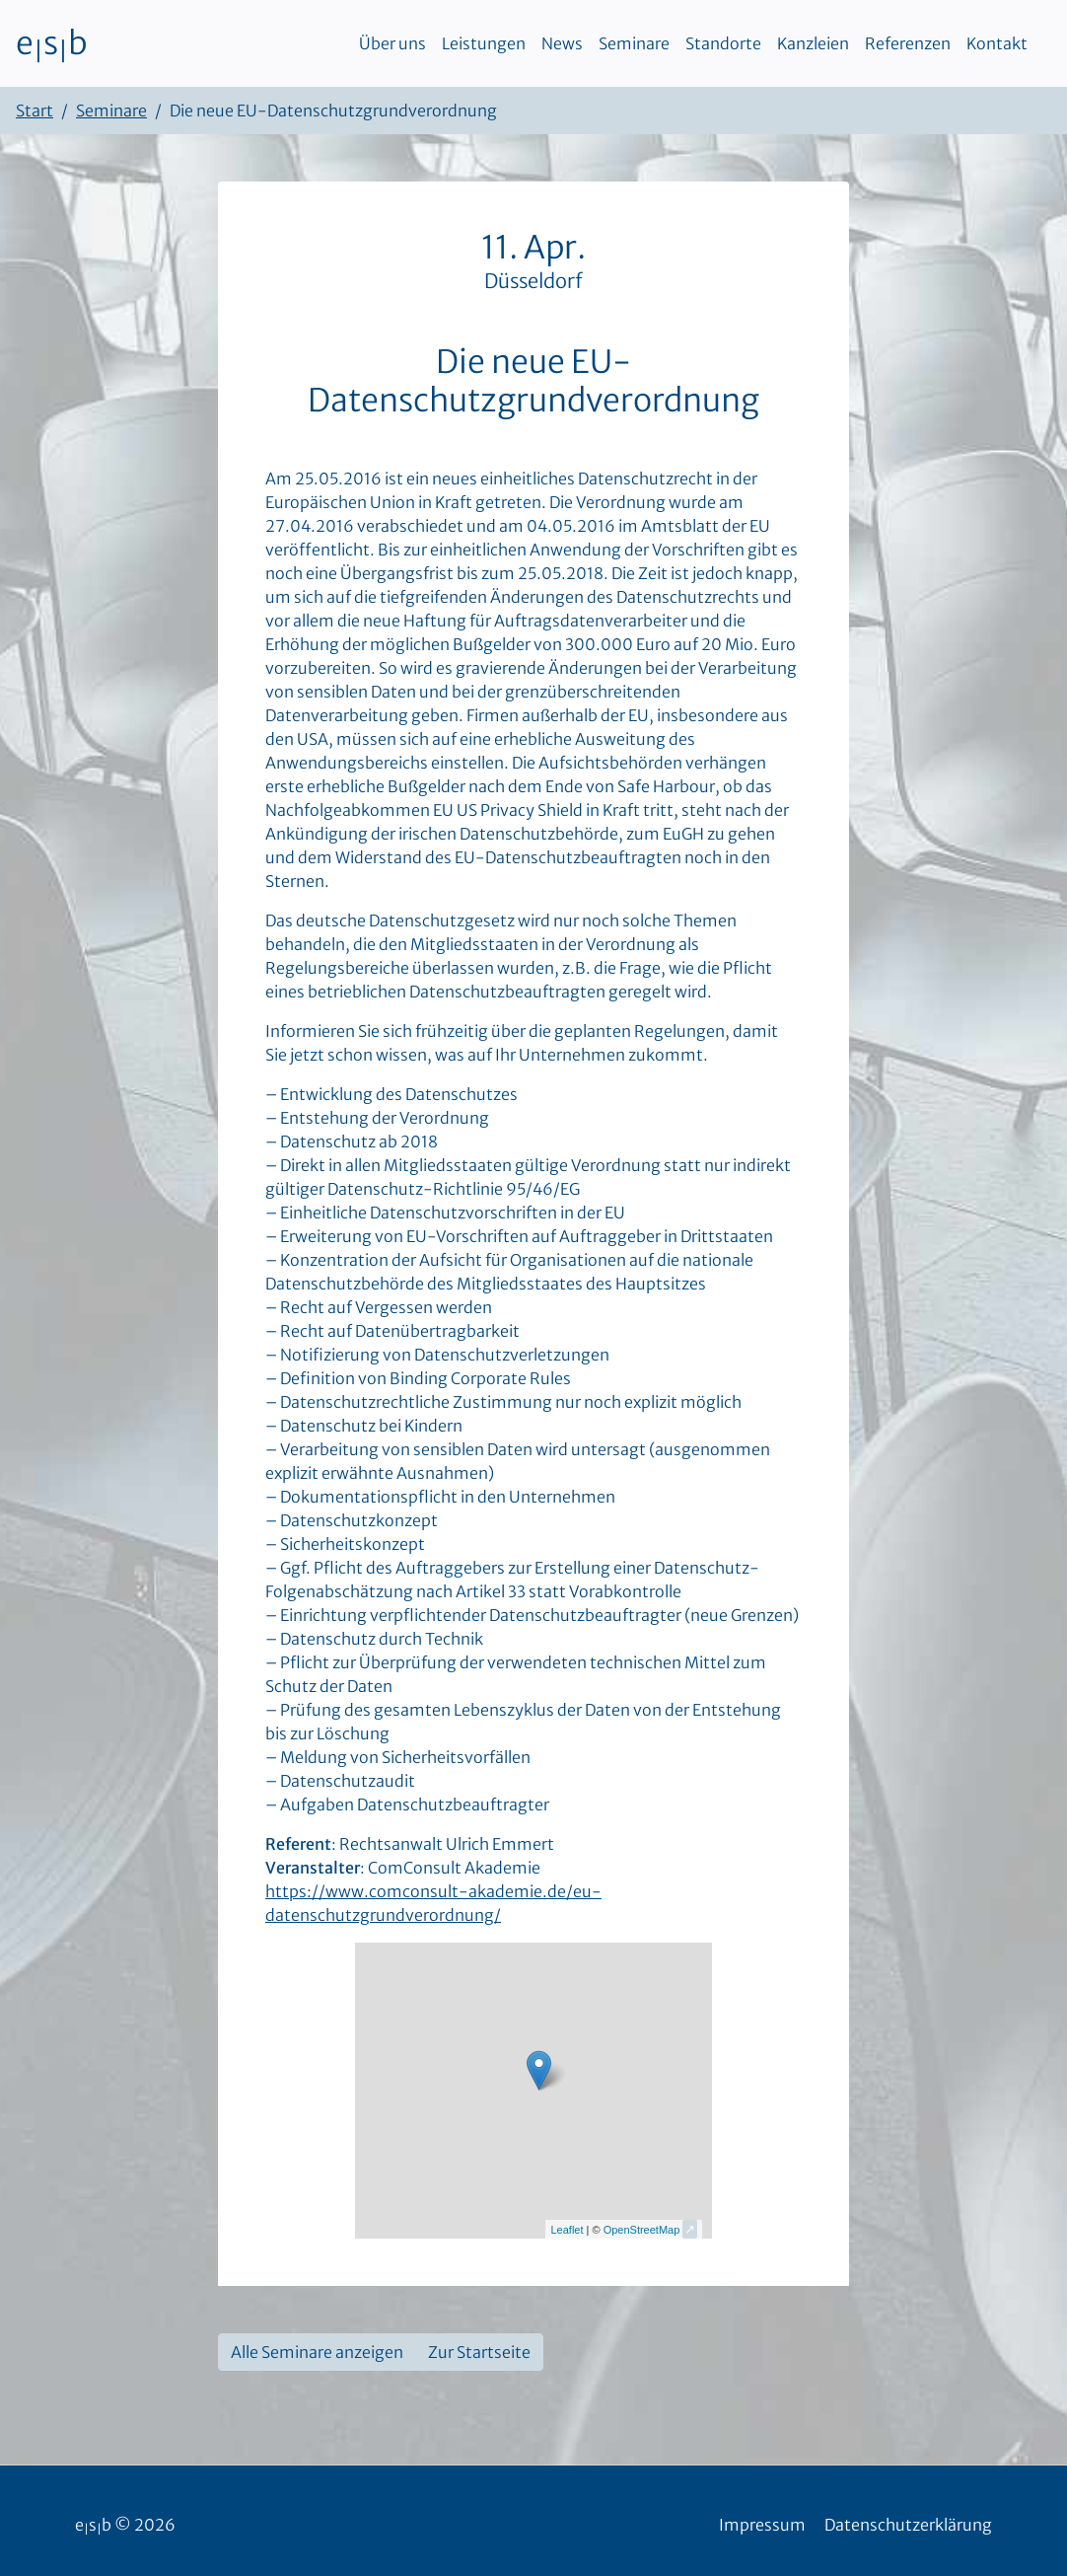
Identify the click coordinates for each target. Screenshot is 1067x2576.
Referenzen (908, 43)
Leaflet (566, 2230)
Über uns (392, 43)
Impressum (762, 2525)
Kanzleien (813, 43)
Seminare (634, 43)
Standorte (723, 43)
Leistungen (484, 43)
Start (34, 110)
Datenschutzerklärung (908, 2525)
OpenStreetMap (642, 2230)
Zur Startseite (479, 2352)
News (562, 43)
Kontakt (997, 43)
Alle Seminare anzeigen (317, 2352)
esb (52, 43)
